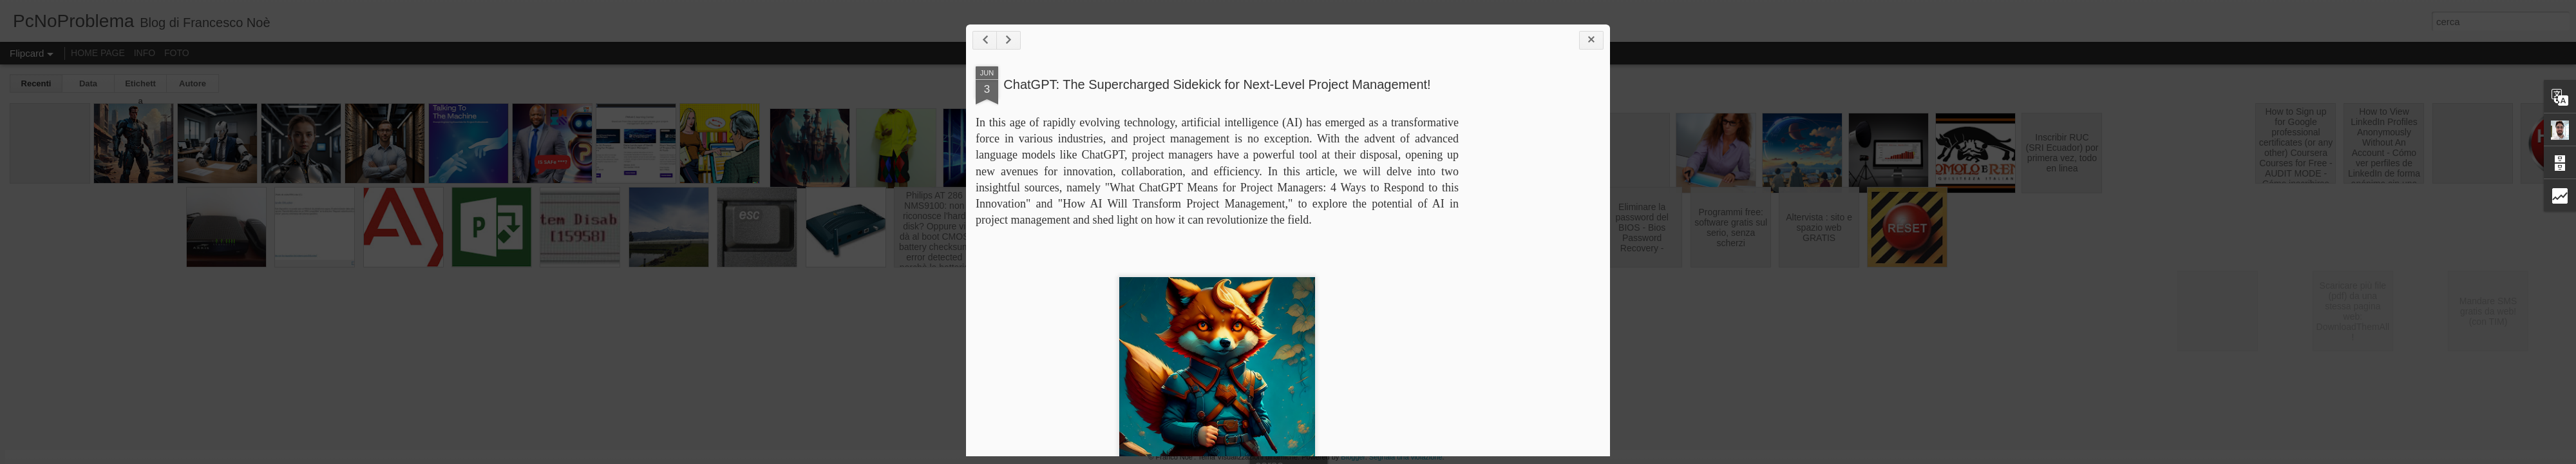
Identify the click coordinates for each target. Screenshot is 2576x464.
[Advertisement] (1529, 269)
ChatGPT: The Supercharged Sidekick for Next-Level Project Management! (1216, 84)
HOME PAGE (98, 53)
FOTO (176, 53)
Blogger (1353, 457)
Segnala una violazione (1406, 457)
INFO (144, 53)
